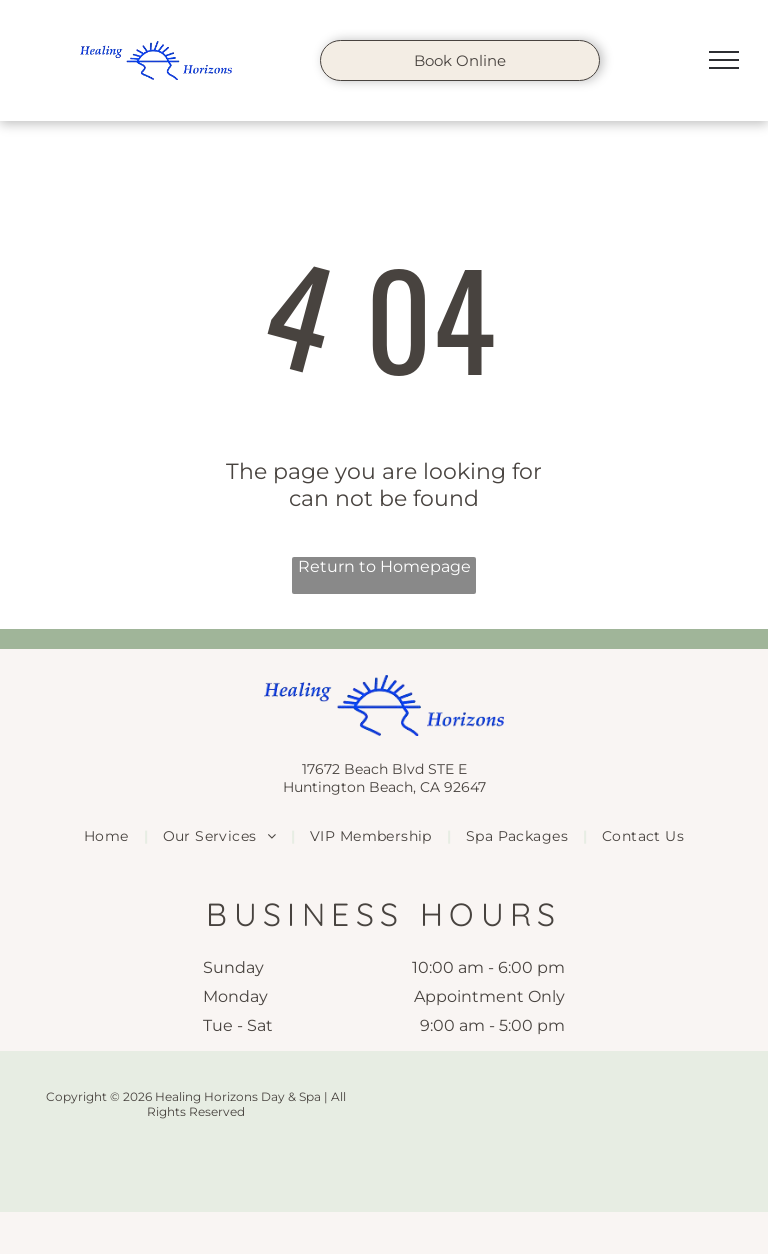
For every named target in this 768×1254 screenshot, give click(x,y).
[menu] (724, 60)
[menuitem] (108, 836)
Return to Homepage (384, 566)
